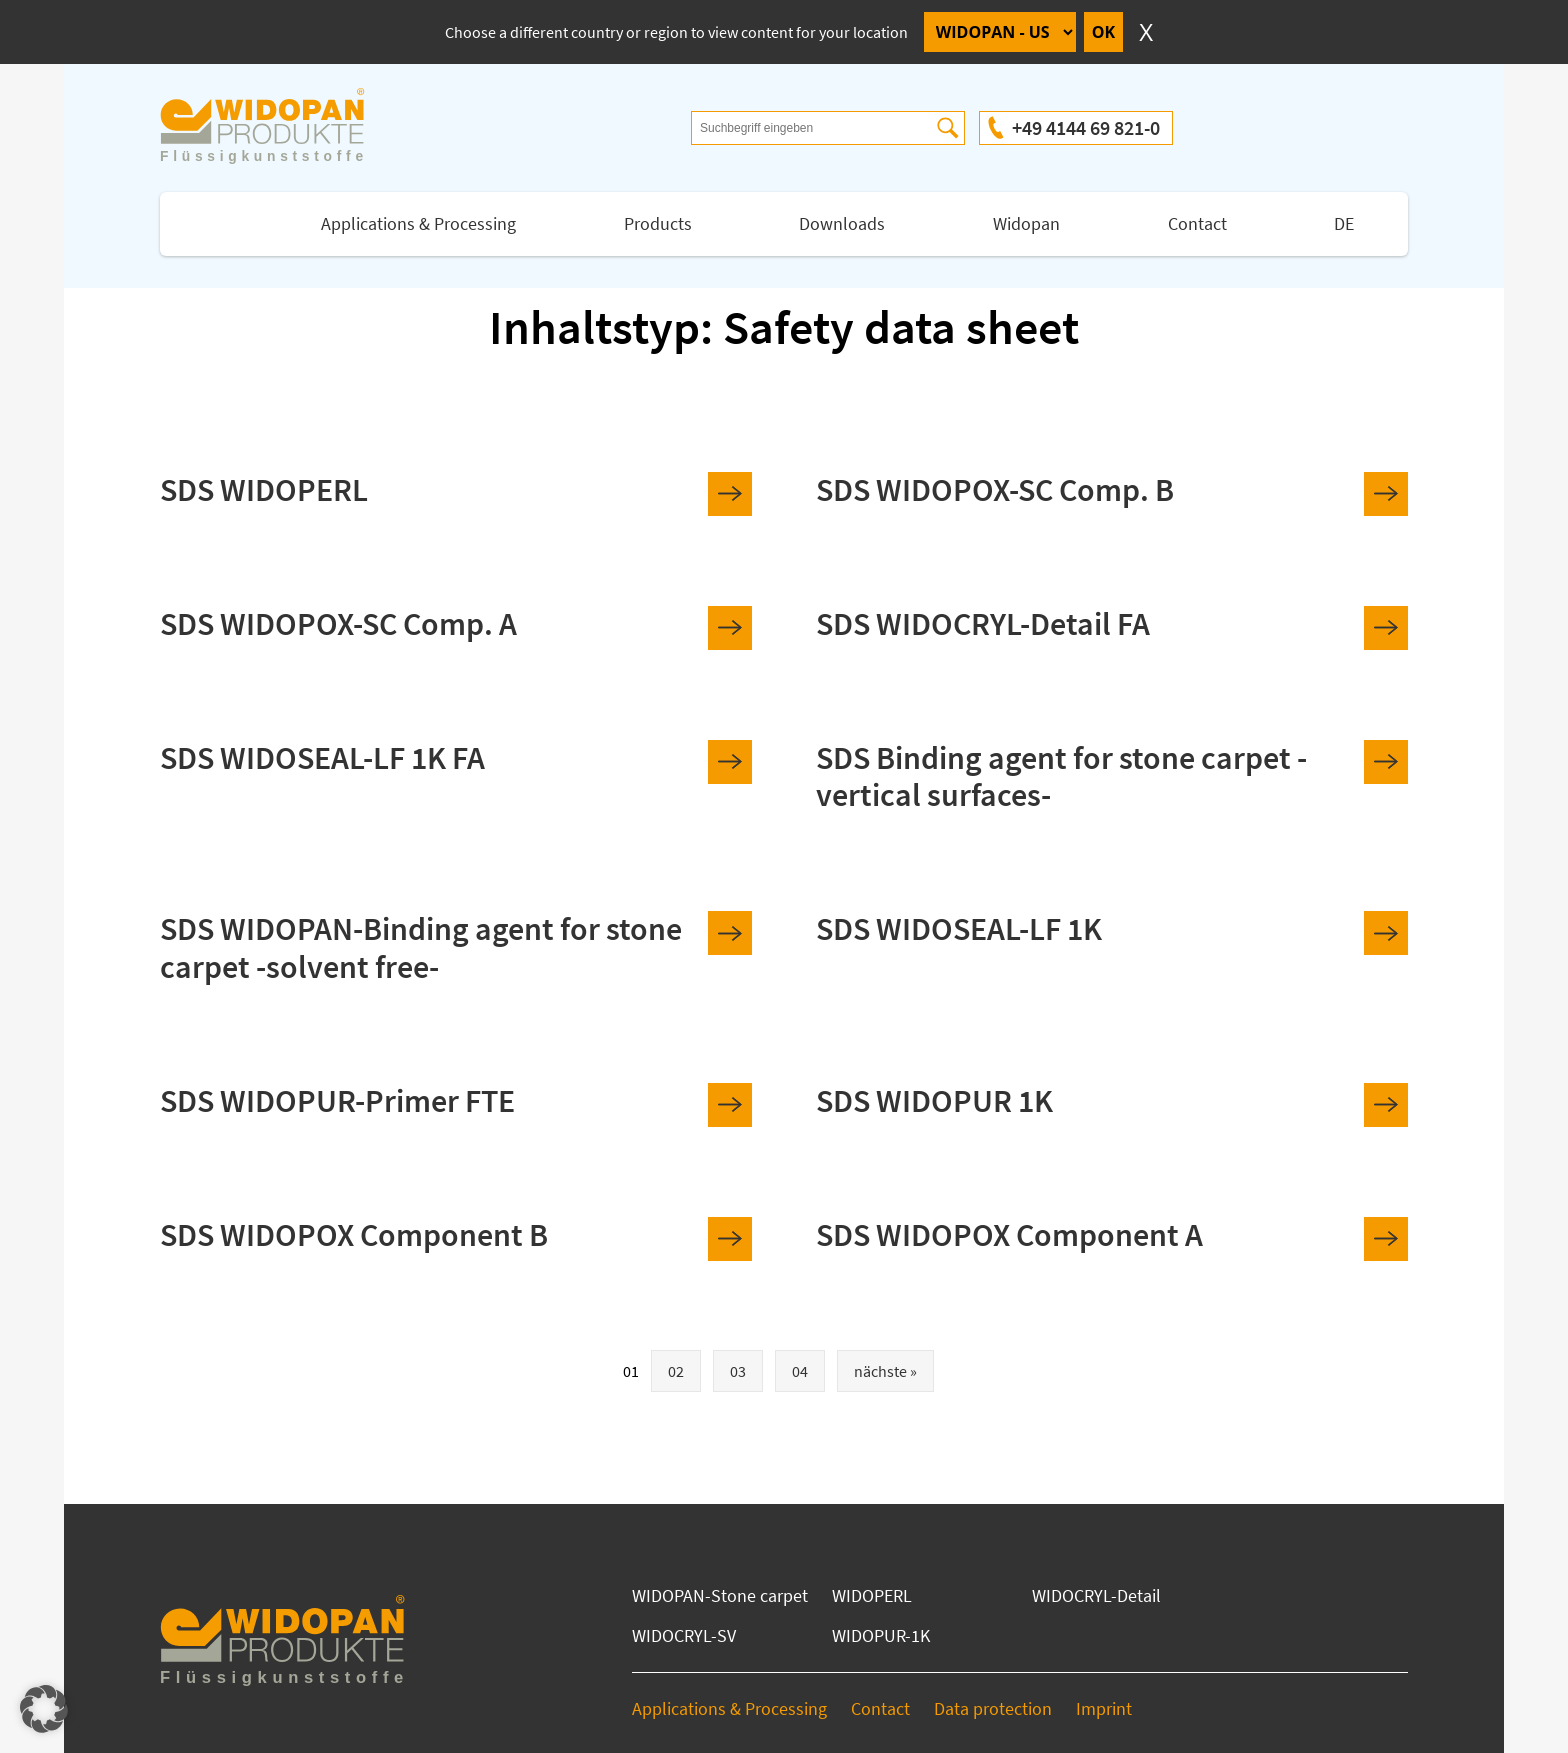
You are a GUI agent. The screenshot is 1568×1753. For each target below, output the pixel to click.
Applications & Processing (418, 223)
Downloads (842, 223)
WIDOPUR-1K (881, 1635)
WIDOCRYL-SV (684, 1635)
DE (1344, 223)
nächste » (885, 1371)
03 (738, 1371)
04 (800, 1371)
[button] (44, 1709)
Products (658, 223)
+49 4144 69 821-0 (1086, 127)
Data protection (993, 1708)
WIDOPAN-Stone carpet (720, 1595)
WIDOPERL (872, 1595)
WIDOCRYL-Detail (1096, 1595)
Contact (1197, 223)
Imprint (1104, 1708)
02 (676, 1371)
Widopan (1026, 223)
